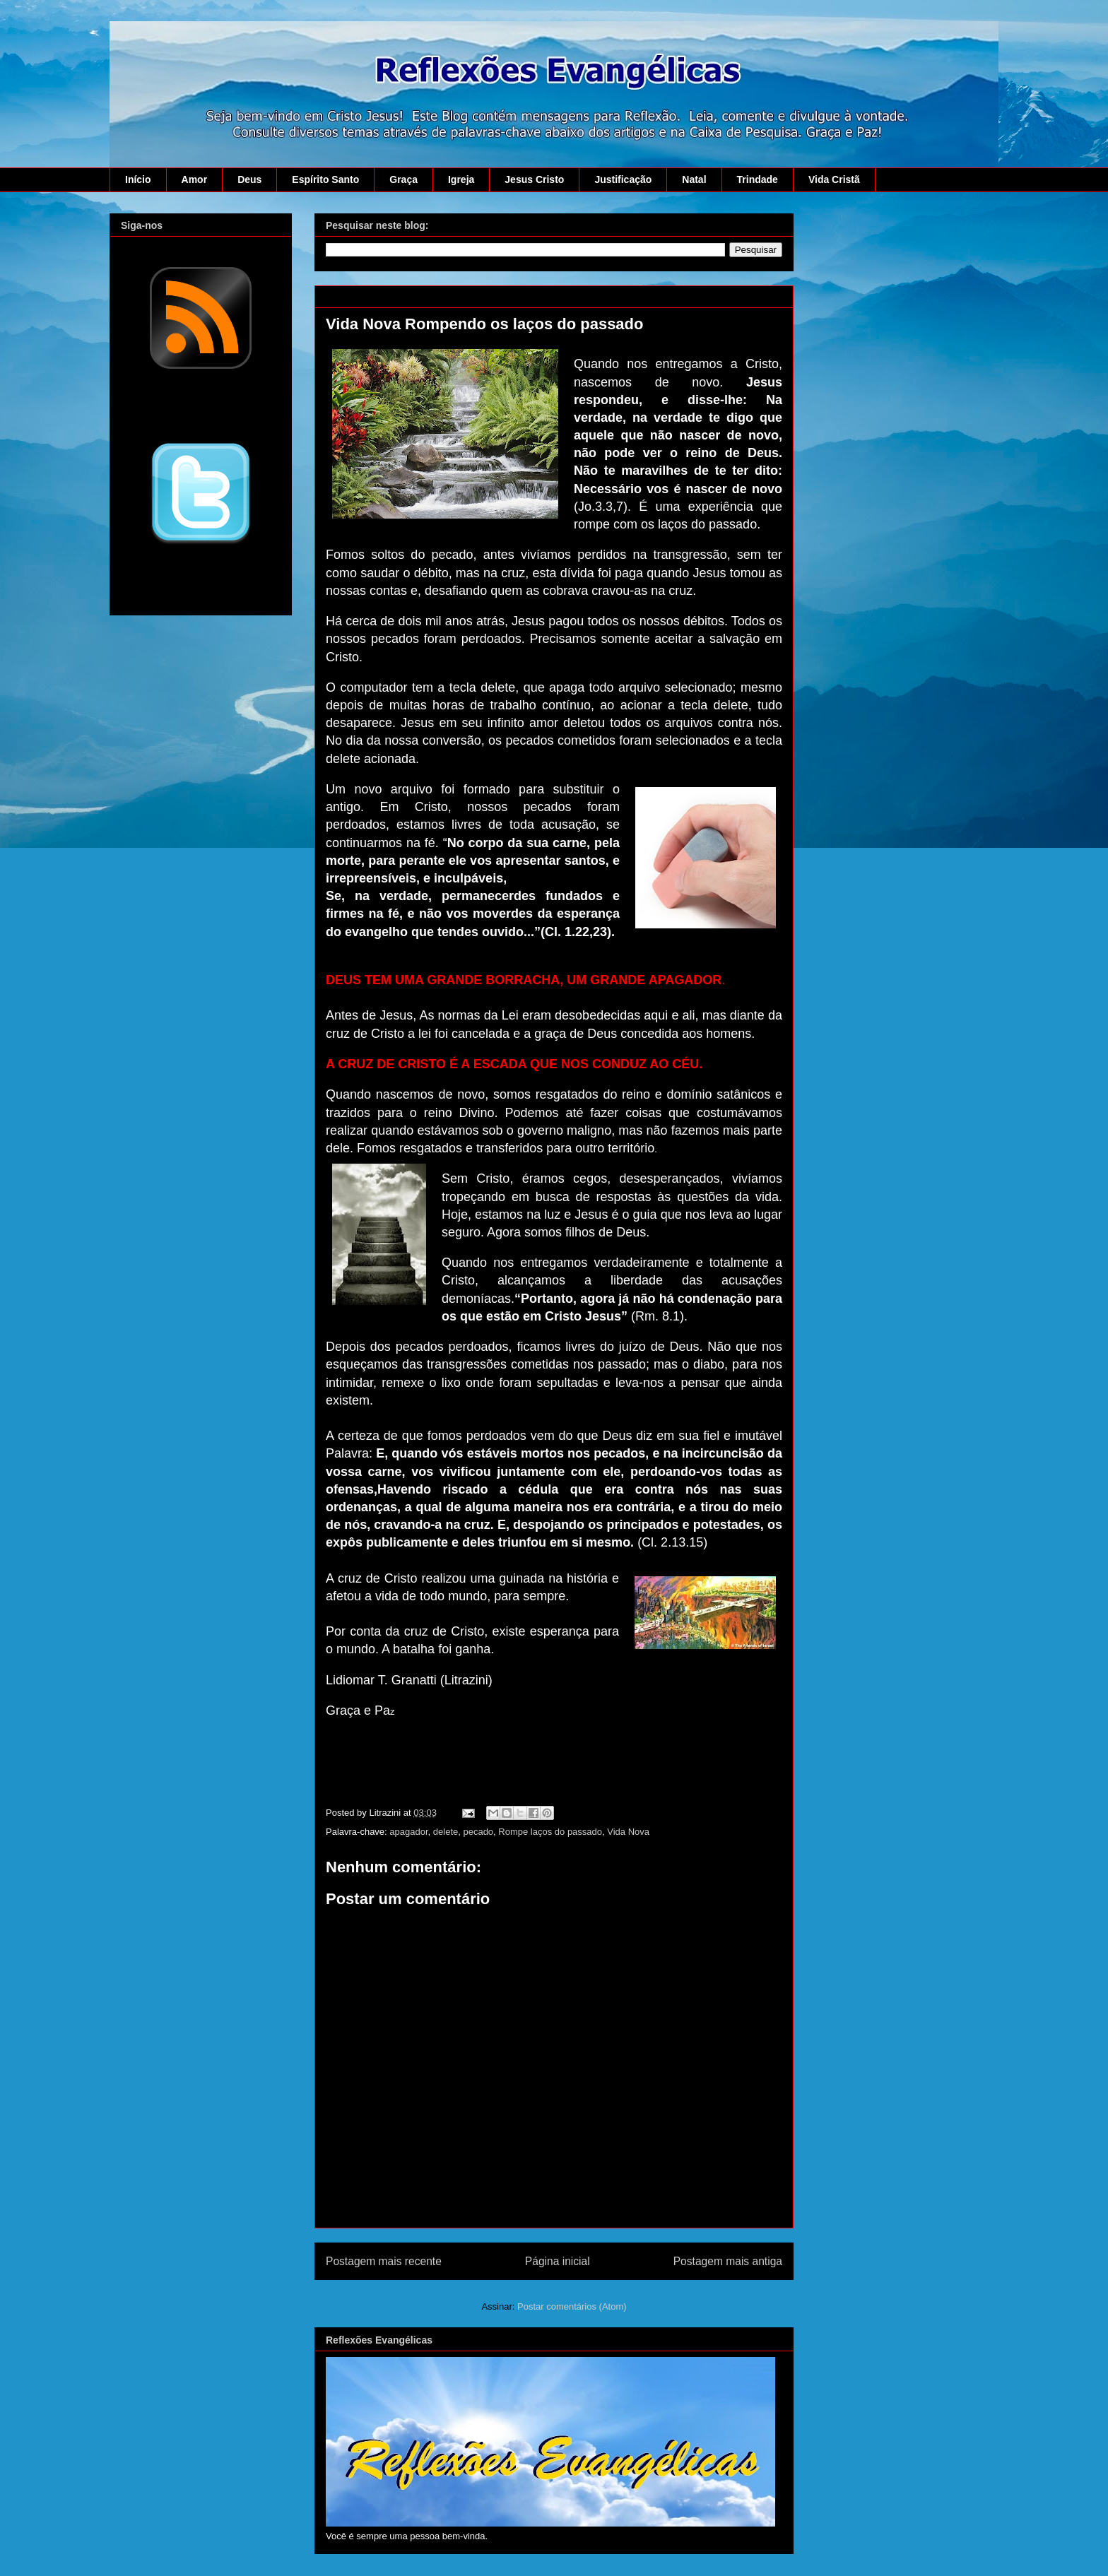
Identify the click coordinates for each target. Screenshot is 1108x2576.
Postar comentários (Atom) (572, 2306)
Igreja (461, 179)
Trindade (757, 179)
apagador (408, 1831)
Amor (195, 179)
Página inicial (557, 2261)
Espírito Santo (325, 179)
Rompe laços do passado (550, 1831)
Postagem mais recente (384, 2261)
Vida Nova (628, 1831)
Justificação (623, 179)
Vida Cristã (834, 179)
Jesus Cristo (534, 179)
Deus (249, 179)
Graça (403, 179)
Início (138, 179)
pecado (478, 1831)
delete (445, 1831)
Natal (694, 179)
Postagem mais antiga (727, 2261)
